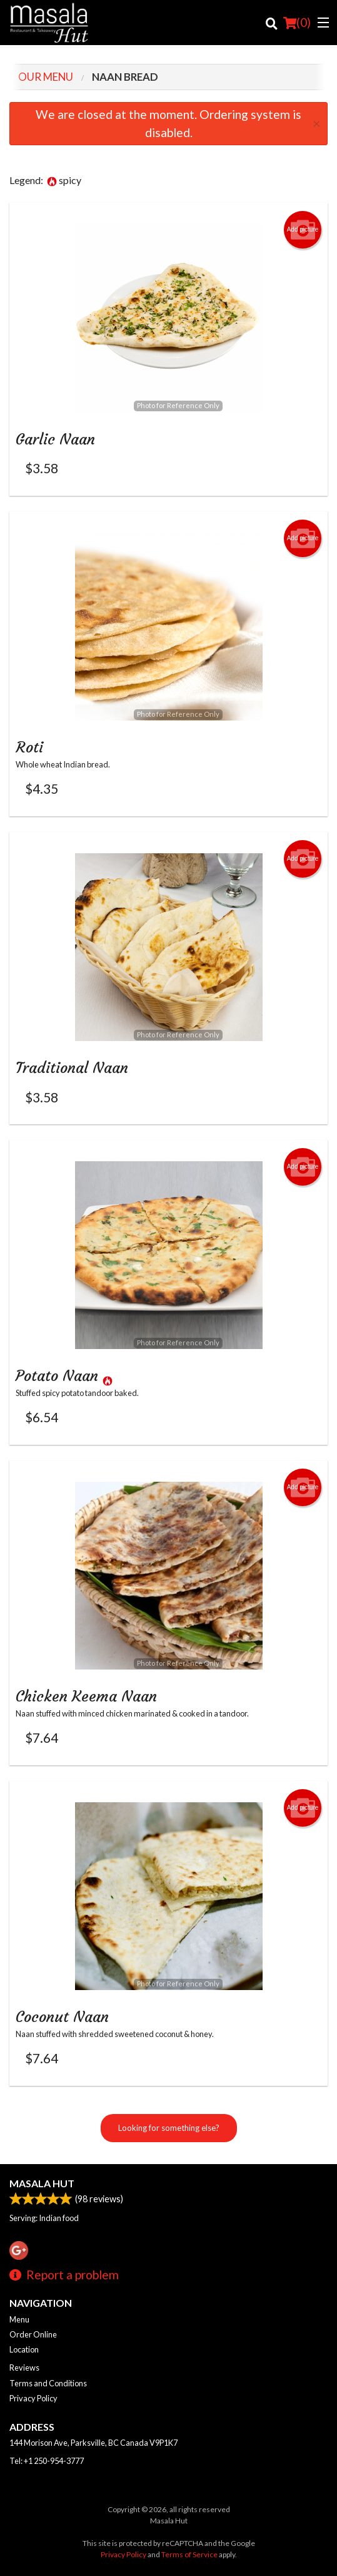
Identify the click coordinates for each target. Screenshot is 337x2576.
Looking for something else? (168, 2128)
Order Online (33, 2334)
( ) (297, 22)
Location (24, 2349)
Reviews (24, 2368)
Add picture (303, 230)
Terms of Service (189, 2554)
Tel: (46, 2461)
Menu (19, 2319)
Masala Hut (41, 2183)
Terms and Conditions (48, 2383)
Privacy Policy (33, 2398)
